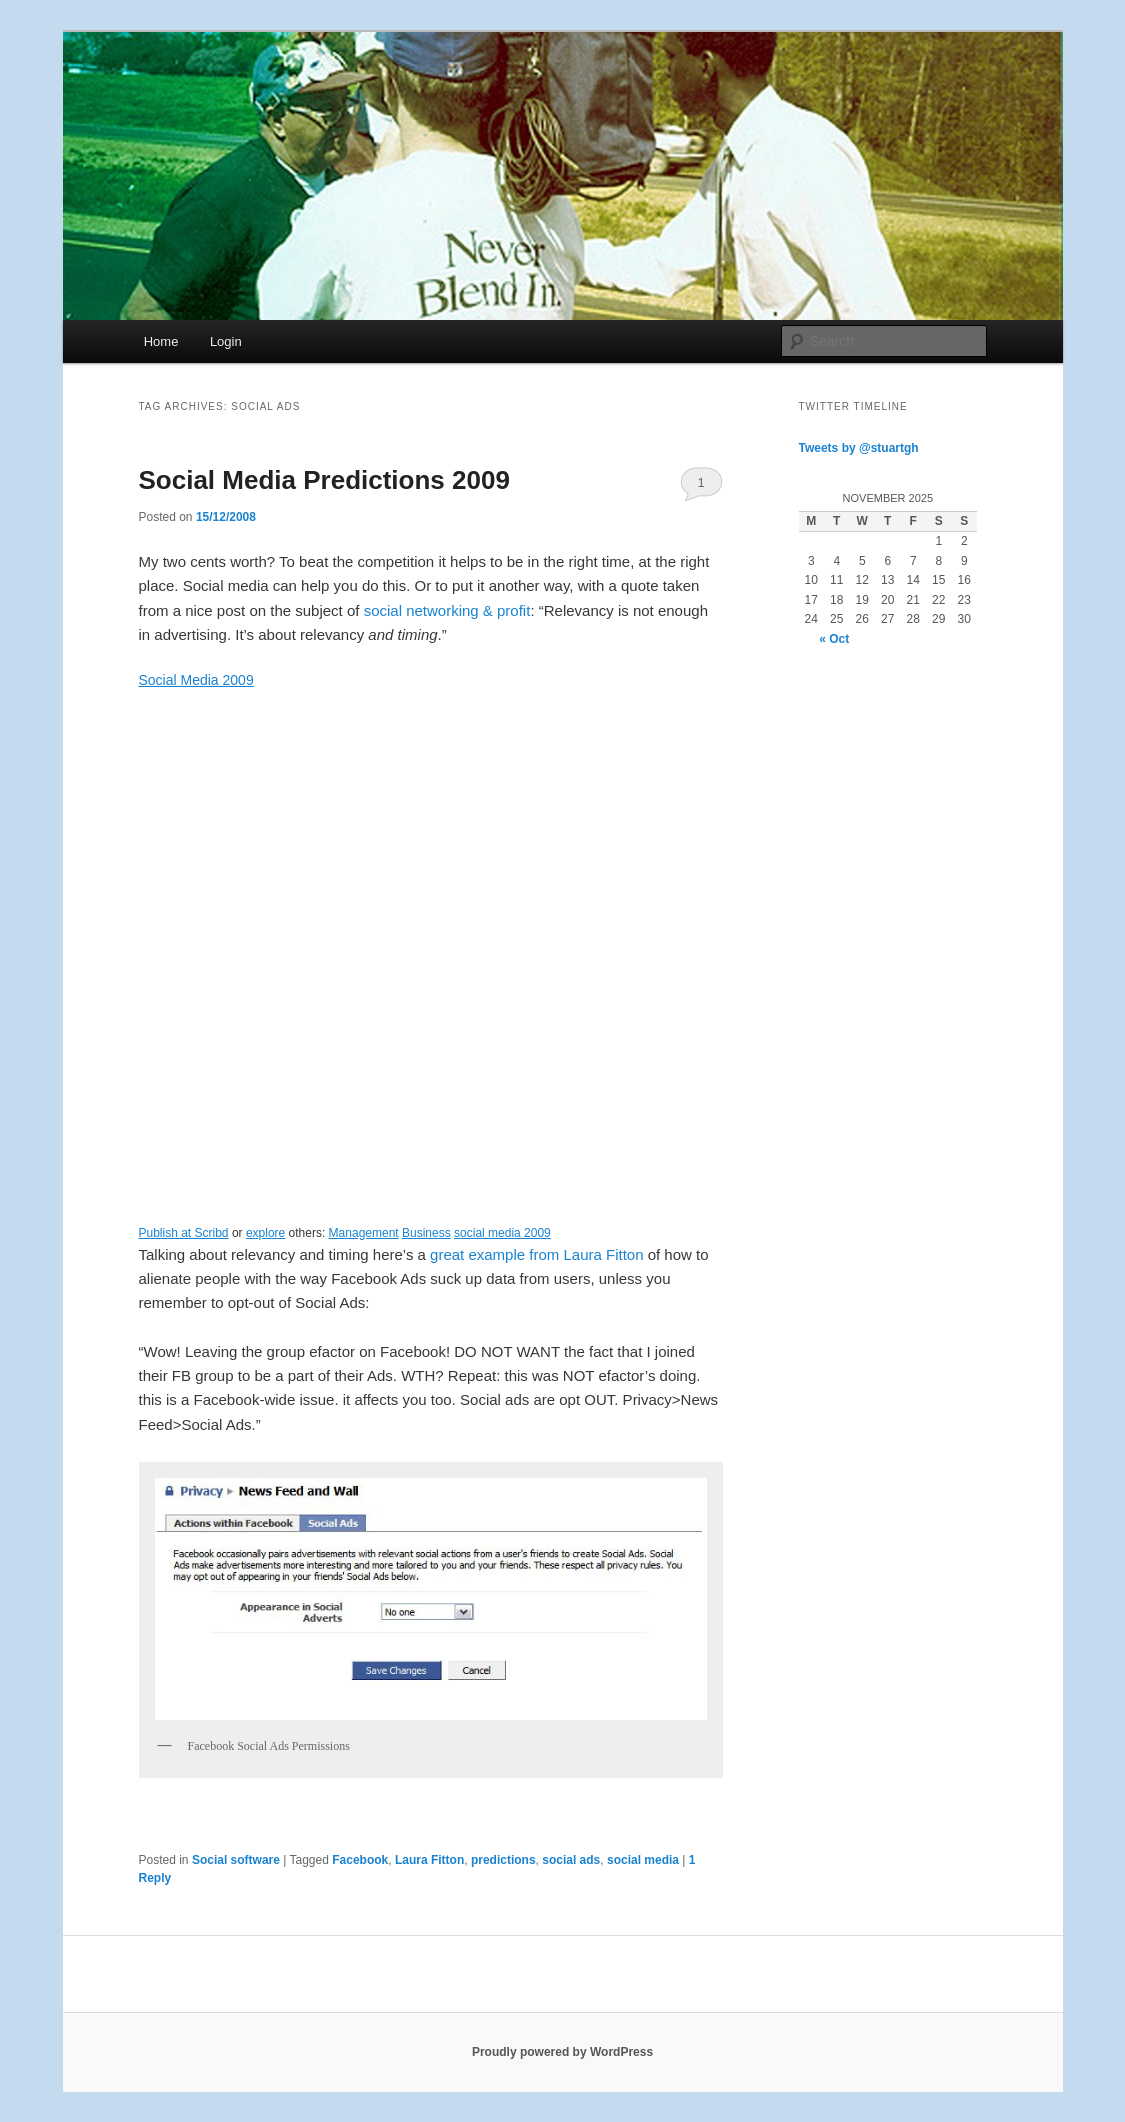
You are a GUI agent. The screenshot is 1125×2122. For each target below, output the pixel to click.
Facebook (360, 1860)
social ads (571, 1860)
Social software (236, 1860)
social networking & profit (447, 610)
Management (364, 1233)
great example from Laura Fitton (536, 1254)
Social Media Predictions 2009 (324, 480)
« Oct (834, 639)
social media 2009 (502, 1233)
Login (226, 341)
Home (161, 341)
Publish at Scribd (184, 1233)
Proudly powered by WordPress (562, 2052)
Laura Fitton (429, 1860)
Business (426, 1233)
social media (643, 1860)
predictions (503, 1860)
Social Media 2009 (196, 680)
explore (265, 1233)
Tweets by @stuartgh (859, 448)
